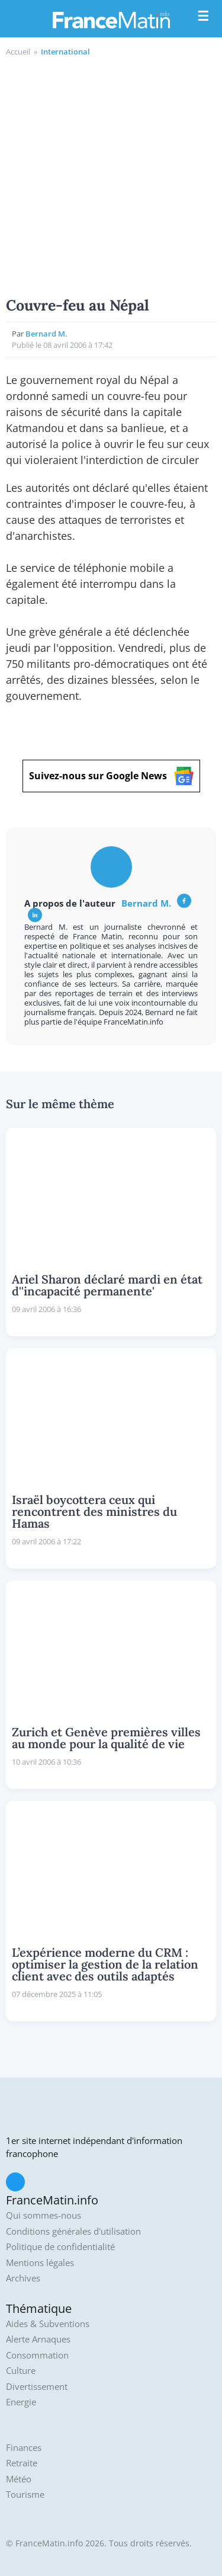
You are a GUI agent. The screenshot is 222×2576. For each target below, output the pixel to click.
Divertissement (36, 2386)
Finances (23, 2447)
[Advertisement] (111, 175)
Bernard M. (46, 333)
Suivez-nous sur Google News (111, 776)
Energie (21, 2402)
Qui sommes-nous (43, 2215)
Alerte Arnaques (38, 2339)
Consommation (37, 2355)
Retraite (21, 2463)
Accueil (18, 51)
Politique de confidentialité (60, 2246)
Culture (21, 2370)
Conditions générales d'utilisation (73, 2231)
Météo (18, 2479)
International (65, 51)
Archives (23, 2278)
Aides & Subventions (47, 2323)
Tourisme (25, 2494)
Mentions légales (40, 2262)
